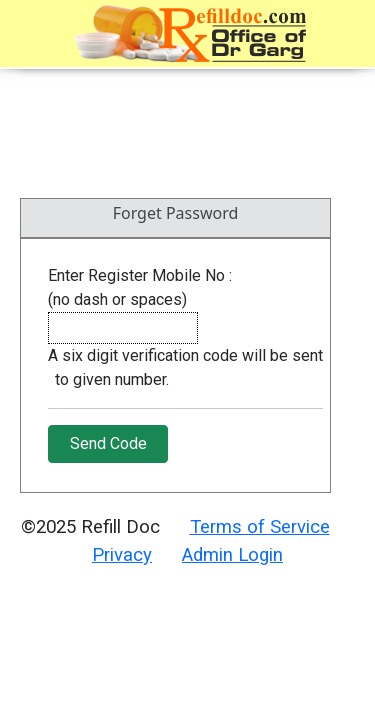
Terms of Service (260, 527)
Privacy (122, 555)
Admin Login (232, 555)
